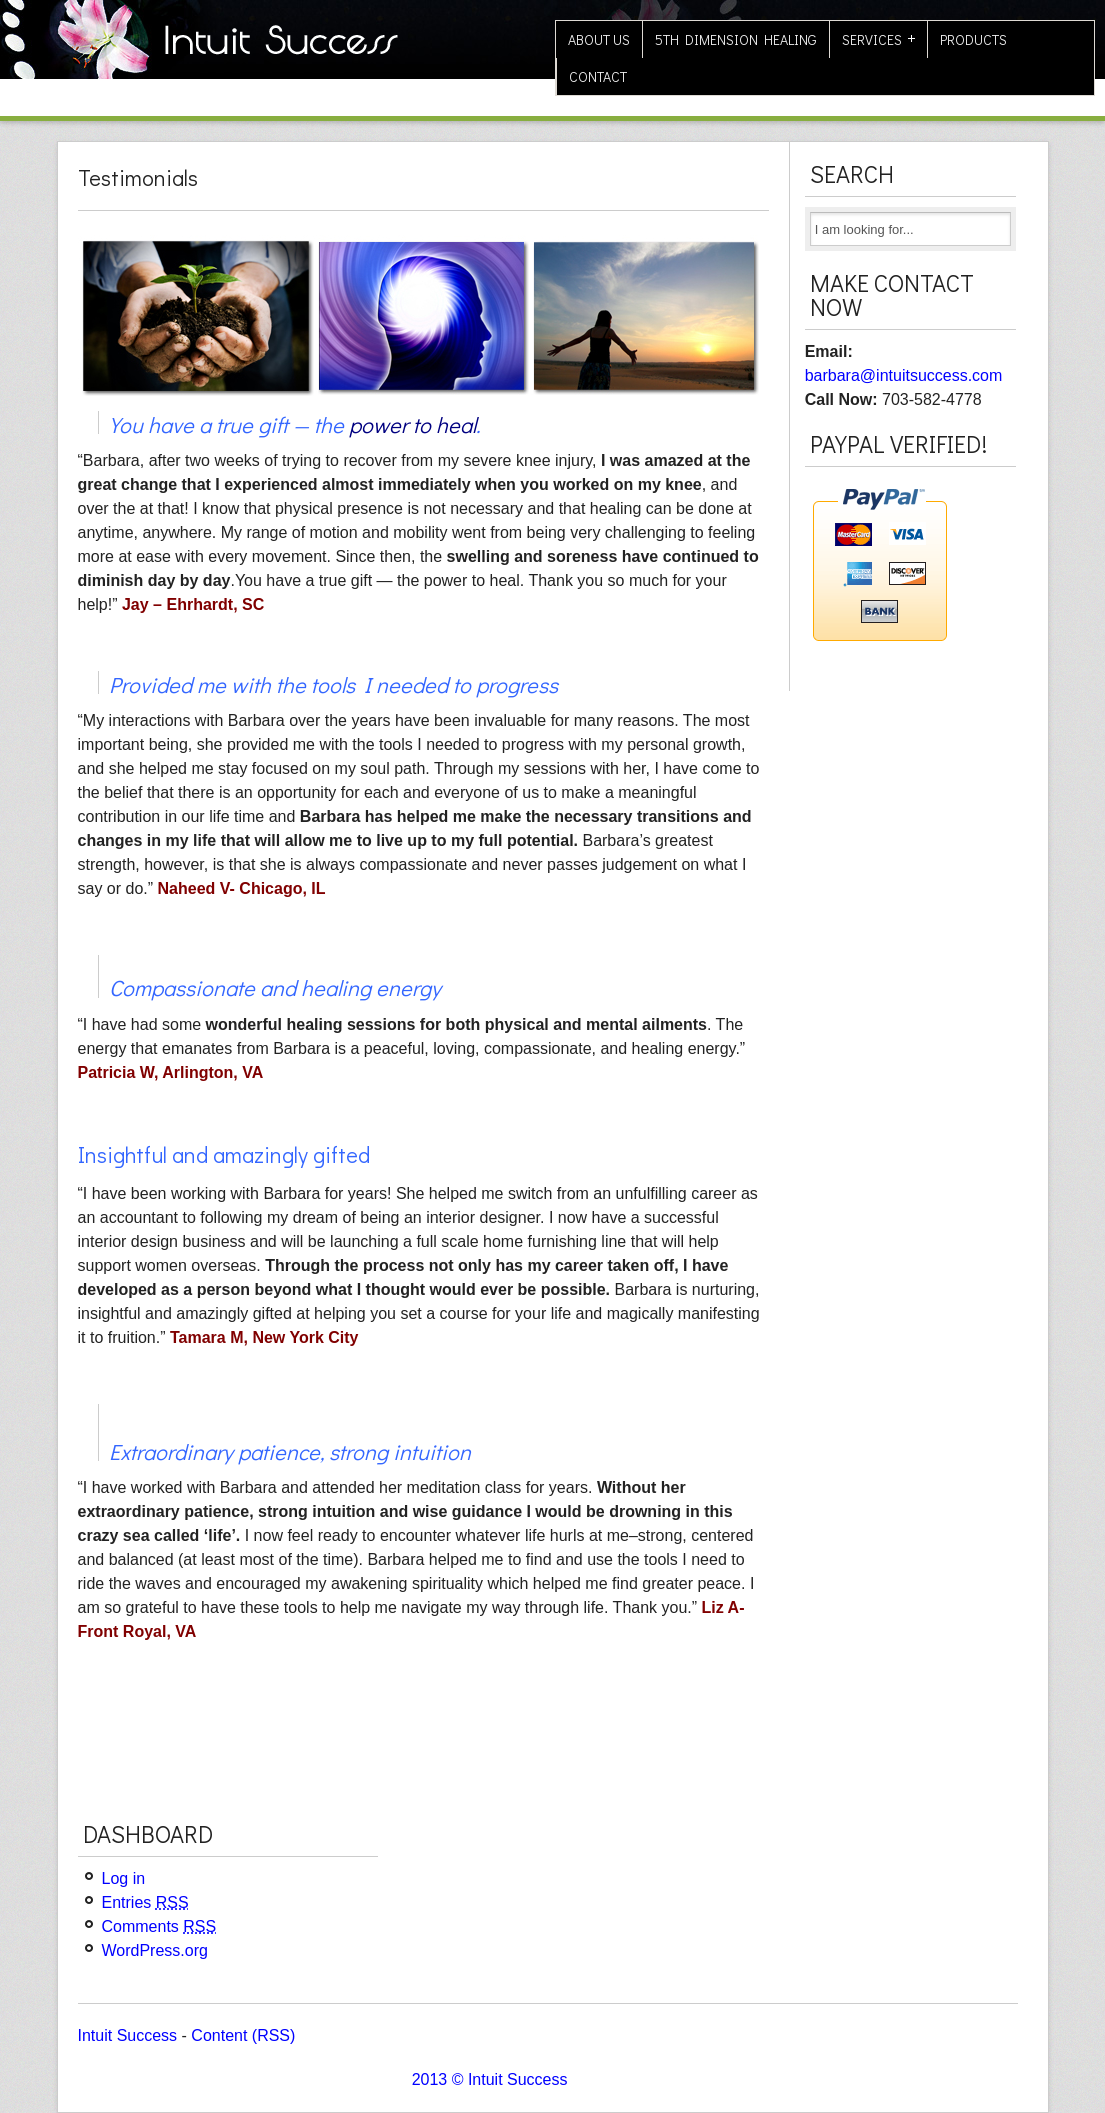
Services (872, 39)
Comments (159, 1926)
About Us (599, 39)
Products (973, 39)
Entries (145, 1902)
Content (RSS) (243, 2035)
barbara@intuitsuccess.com (904, 375)
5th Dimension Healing (736, 39)
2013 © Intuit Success (490, 2079)
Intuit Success (128, 2035)
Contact (598, 76)
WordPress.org (155, 1950)
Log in (124, 1878)
